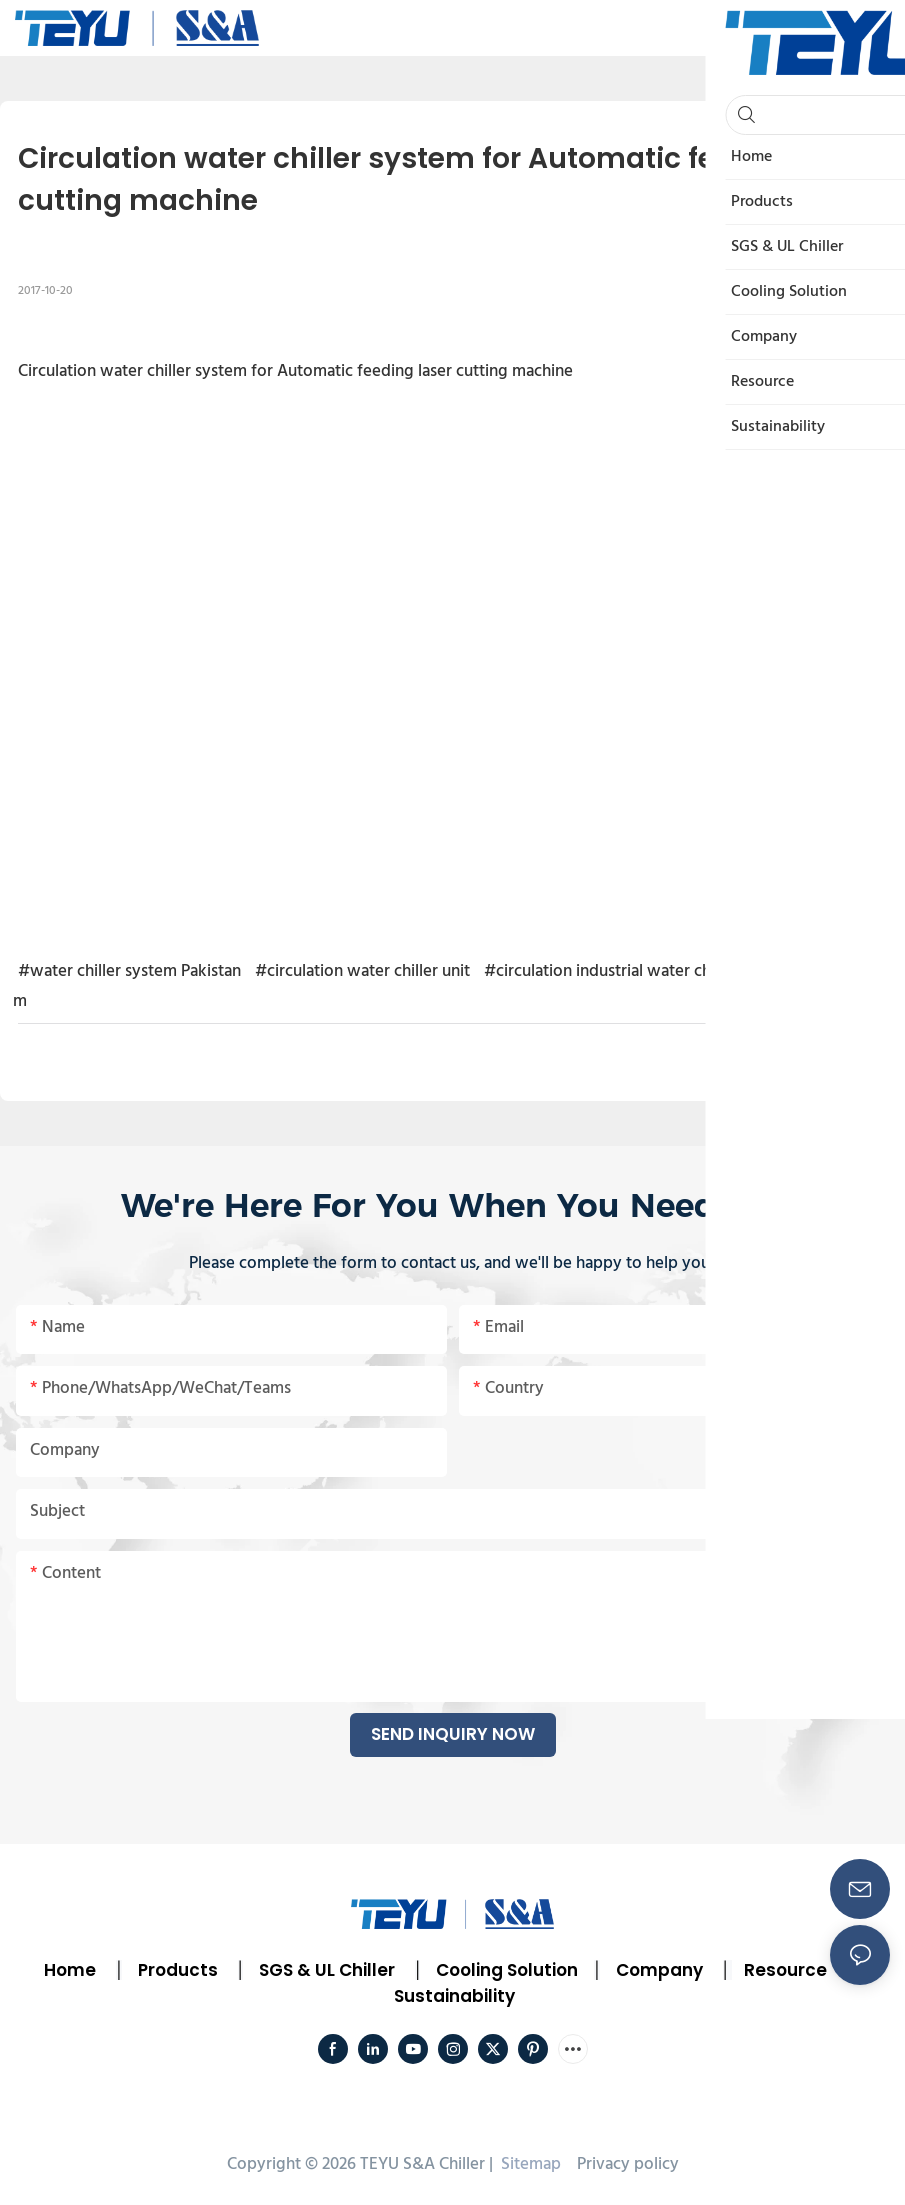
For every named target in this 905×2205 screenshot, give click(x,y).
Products (176, 1970)
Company (659, 1970)
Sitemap (529, 2164)
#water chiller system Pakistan (129, 971)
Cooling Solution (507, 1970)
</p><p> (452, 649)
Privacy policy (628, 2164)
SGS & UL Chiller (327, 1970)
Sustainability (454, 1996)
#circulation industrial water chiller (611, 971)
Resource (785, 1970)
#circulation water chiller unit (362, 971)
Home (70, 1970)
